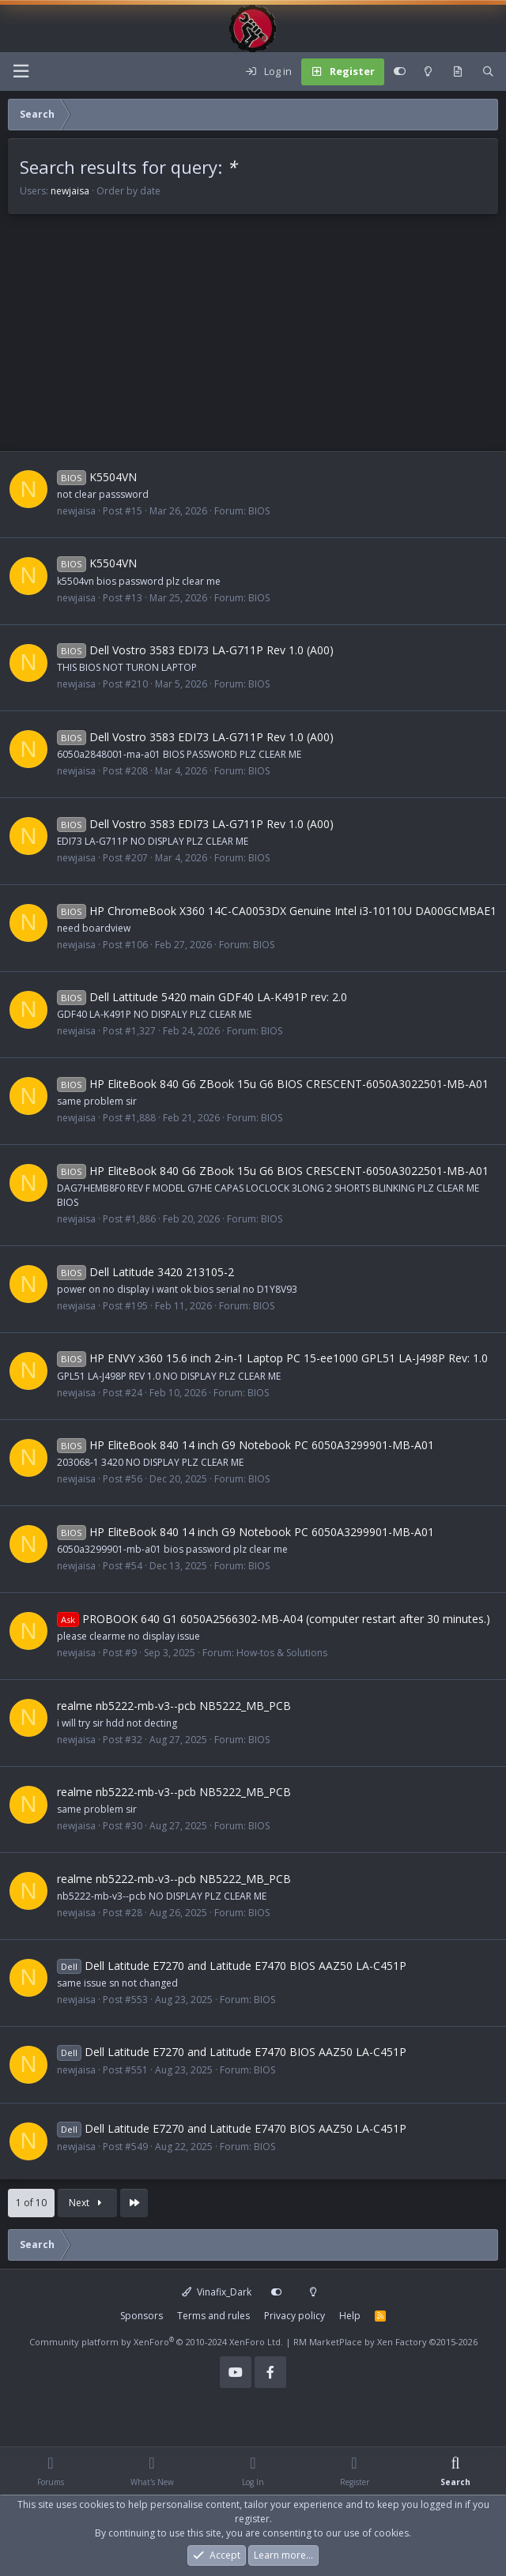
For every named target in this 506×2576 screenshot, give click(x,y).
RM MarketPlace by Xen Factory (385, 2342)
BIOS (259, 511)
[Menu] (20, 71)
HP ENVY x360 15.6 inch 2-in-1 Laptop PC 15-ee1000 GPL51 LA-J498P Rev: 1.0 (272, 1357)
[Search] (488, 72)
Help (350, 2315)
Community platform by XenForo (156, 2342)
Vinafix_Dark (216, 2292)
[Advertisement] (253, 340)
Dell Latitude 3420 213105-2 (145, 1271)
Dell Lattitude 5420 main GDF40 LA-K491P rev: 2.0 (202, 996)
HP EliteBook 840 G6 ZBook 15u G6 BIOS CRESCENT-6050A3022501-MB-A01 (273, 1083)
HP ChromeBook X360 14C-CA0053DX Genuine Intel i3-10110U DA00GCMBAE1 (277, 910)
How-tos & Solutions (281, 1652)
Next (87, 2202)
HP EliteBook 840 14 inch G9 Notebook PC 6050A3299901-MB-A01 (245, 1444)
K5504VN (97, 476)
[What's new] (457, 72)
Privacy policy (294, 2315)
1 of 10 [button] (31, 2202)
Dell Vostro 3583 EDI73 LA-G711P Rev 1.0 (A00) (195, 649)
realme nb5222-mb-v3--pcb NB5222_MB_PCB (174, 1705)
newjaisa (70, 191)
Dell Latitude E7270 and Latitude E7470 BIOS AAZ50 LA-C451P (231, 1965)
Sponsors (141, 2315)
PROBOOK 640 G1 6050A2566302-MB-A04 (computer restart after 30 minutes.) (273, 1618)
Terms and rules (213, 2315)
